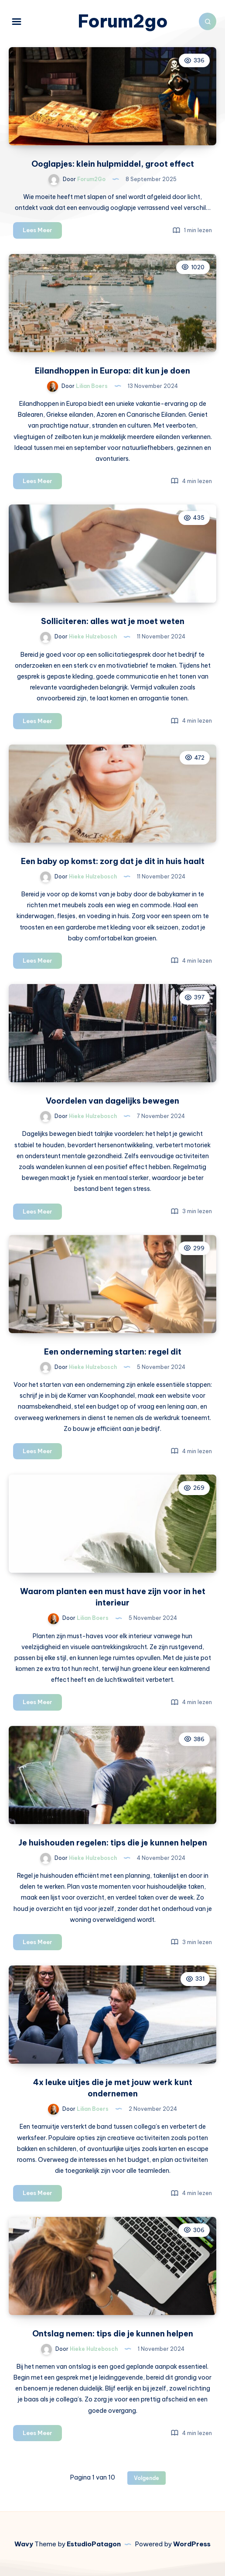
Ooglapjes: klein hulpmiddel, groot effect (112, 164)
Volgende (146, 2478)
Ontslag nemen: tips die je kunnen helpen (112, 2334)
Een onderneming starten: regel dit (112, 1352)
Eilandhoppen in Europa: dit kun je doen (112, 371)
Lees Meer (42, 231)
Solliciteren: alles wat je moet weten (112, 621)
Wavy (23, 2544)
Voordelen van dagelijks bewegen (112, 1101)
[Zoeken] (207, 21)
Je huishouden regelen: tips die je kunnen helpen (112, 1843)
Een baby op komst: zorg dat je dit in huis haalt (113, 861)
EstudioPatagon (94, 2544)
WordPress (192, 2544)
